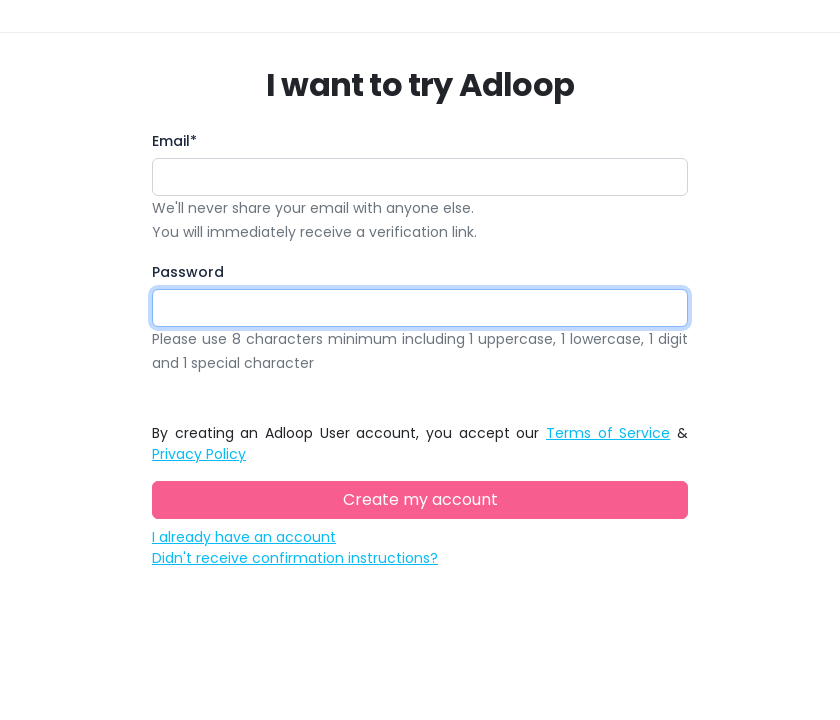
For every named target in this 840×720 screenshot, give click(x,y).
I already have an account (244, 537)
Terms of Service (608, 433)
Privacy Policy (199, 454)
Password (188, 272)
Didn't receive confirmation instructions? (295, 558)
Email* (174, 141)
